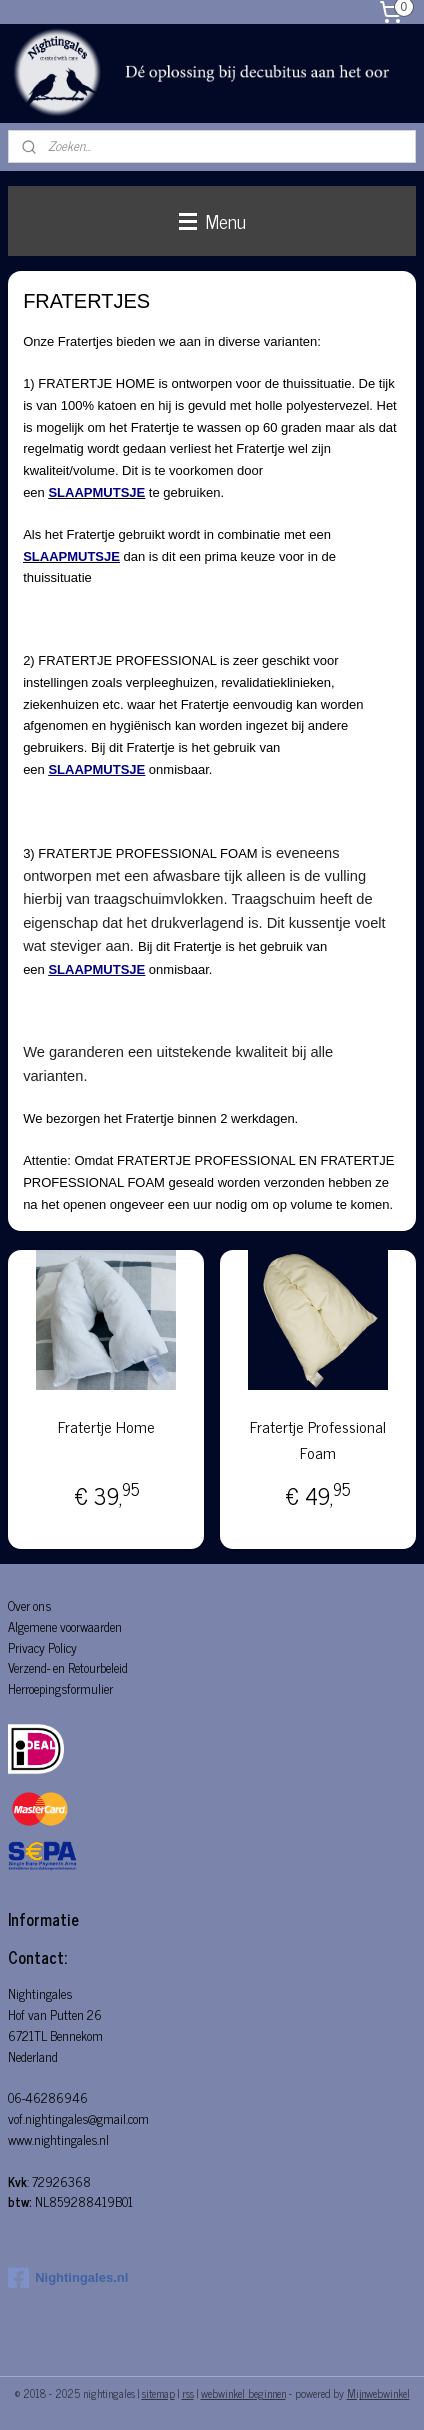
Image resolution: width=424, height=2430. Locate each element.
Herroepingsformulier (60, 1688)
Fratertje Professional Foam (318, 1439)
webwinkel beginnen (243, 2393)
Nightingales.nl (68, 2278)
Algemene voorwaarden (65, 1626)
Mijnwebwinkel (378, 2393)
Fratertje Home (106, 1426)
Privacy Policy (42, 1647)
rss (188, 2393)
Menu (212, 220)
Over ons (29, 1605)
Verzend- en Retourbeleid (68, 1667)
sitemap (158, 2393)
